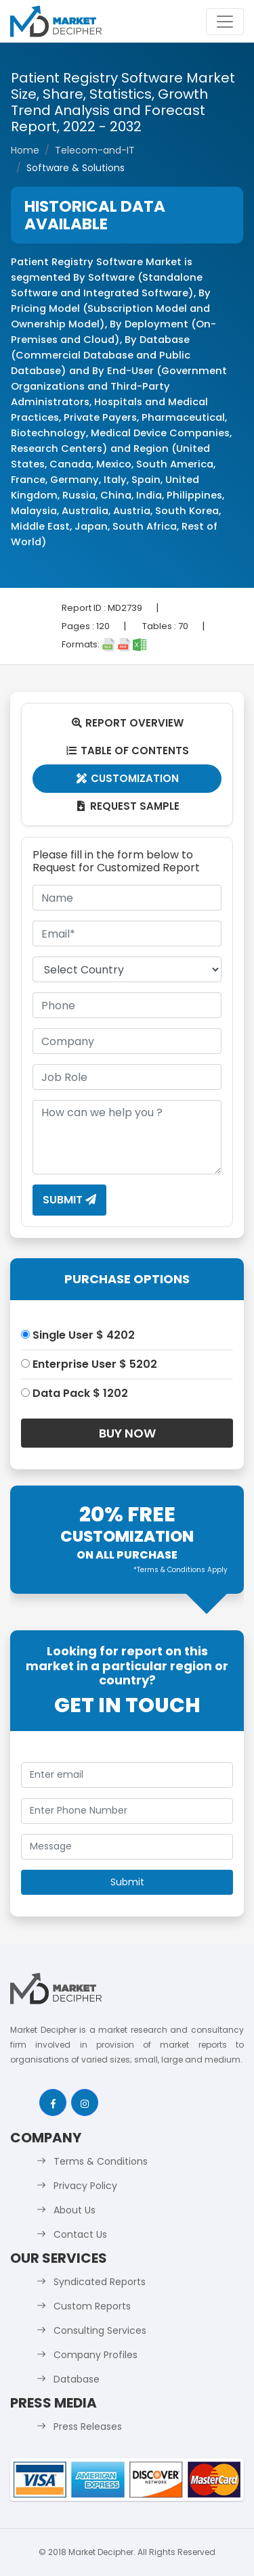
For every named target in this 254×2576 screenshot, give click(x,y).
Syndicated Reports (100, 2281)
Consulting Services (100, 2330)
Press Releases (88, 2426)
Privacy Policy (85, 2185)
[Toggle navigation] (225, 21)
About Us (75, 2210)
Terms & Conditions (101, 2161)
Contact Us (80, 2234)
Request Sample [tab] (127, 806)
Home (25, 150)
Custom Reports (92, 2306)
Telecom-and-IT (95, 150)
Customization (127, 778)
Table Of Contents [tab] (127, 750)
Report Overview (127, 723)
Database (77, 2379)
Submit (69, 1200)
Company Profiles (95, 2355)
